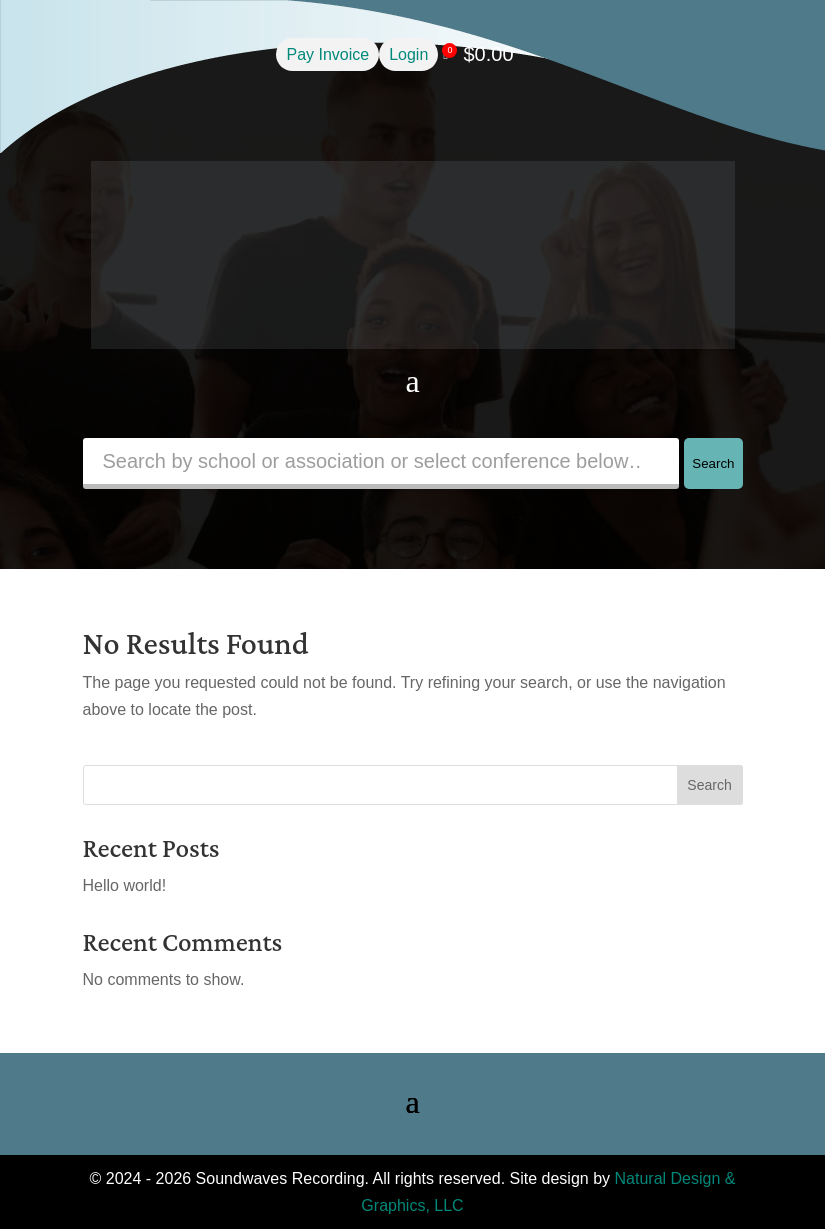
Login (408, 54)
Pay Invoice (327, 54)
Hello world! (125, 885)
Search (713, 463)
